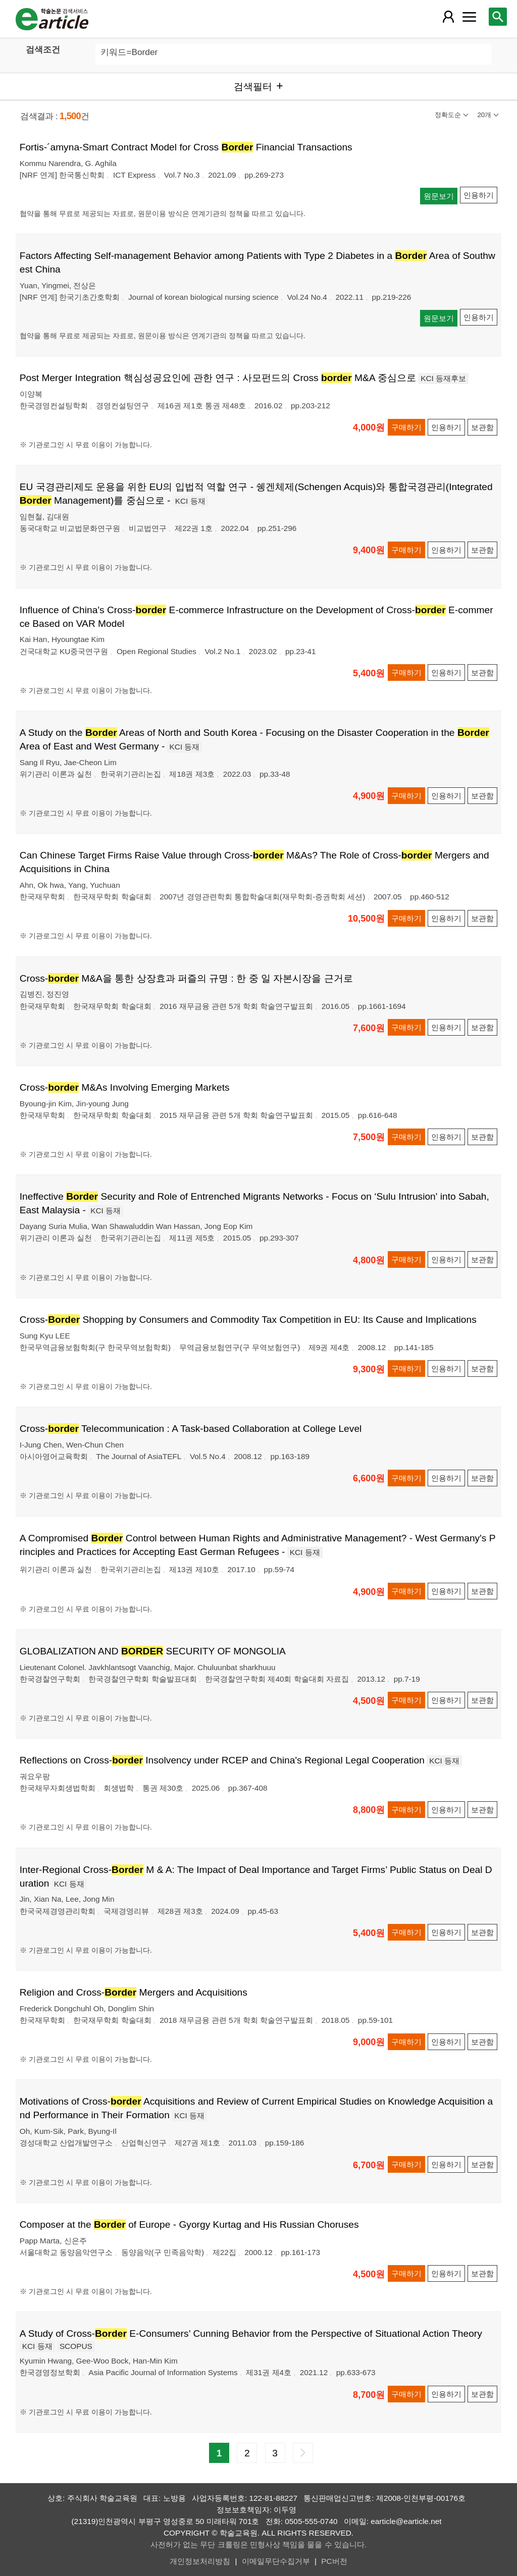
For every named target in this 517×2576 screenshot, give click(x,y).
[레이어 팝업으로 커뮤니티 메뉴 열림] (469, 17)
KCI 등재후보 (443, 378)
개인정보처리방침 (200, 2561)
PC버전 (334, 2561)
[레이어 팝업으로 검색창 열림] (498, 17)
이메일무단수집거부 (276, 2561)
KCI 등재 (190, 501)
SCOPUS (76, 2346)
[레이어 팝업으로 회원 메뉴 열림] (448, 17)
